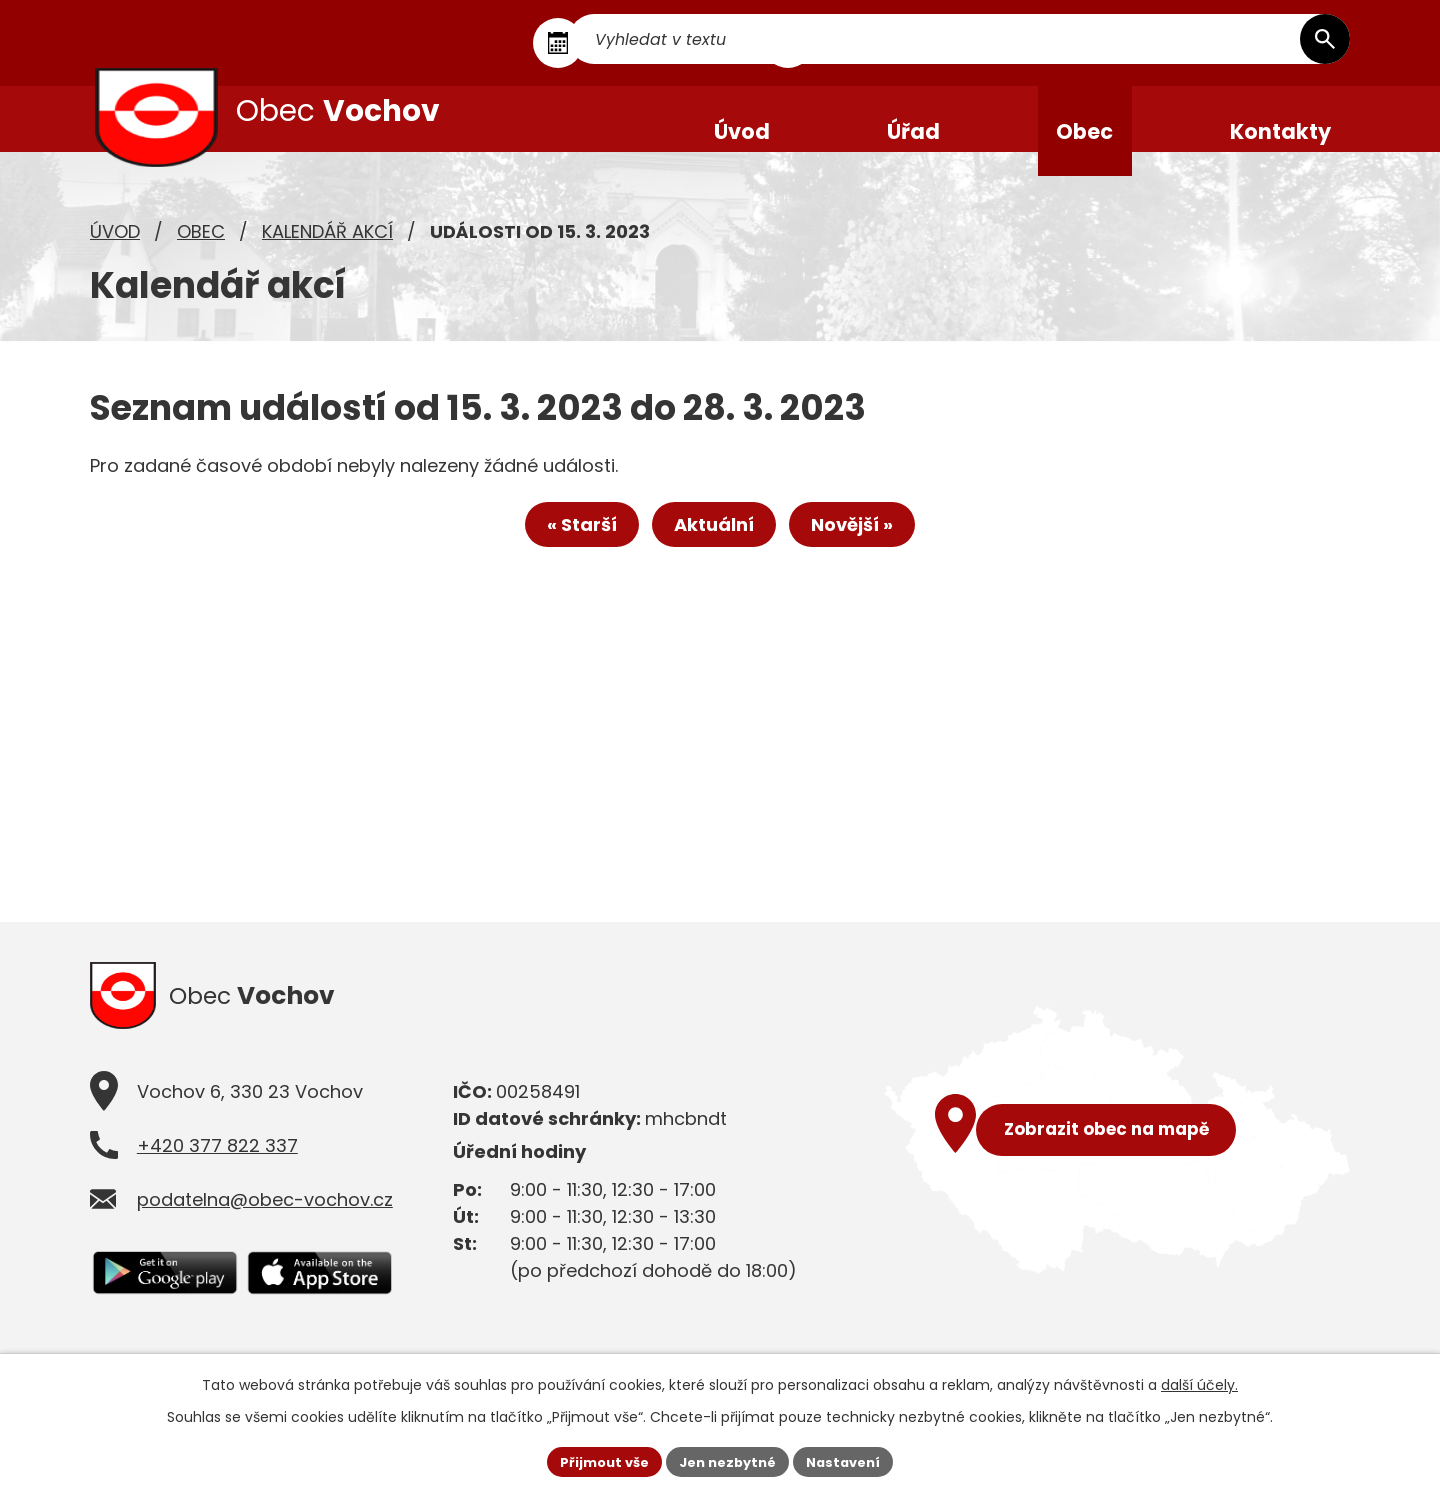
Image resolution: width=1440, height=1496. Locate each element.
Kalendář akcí (327, 255)
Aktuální (714, 553)
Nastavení (852, 1460)
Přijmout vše (595, 1460)
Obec (201, 255)
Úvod (115, 255)
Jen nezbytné (727, 1460)
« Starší (562, 553)
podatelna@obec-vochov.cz (265, 1230)
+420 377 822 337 (217, 1176)
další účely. (1199, 1382)
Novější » (872, 553)
